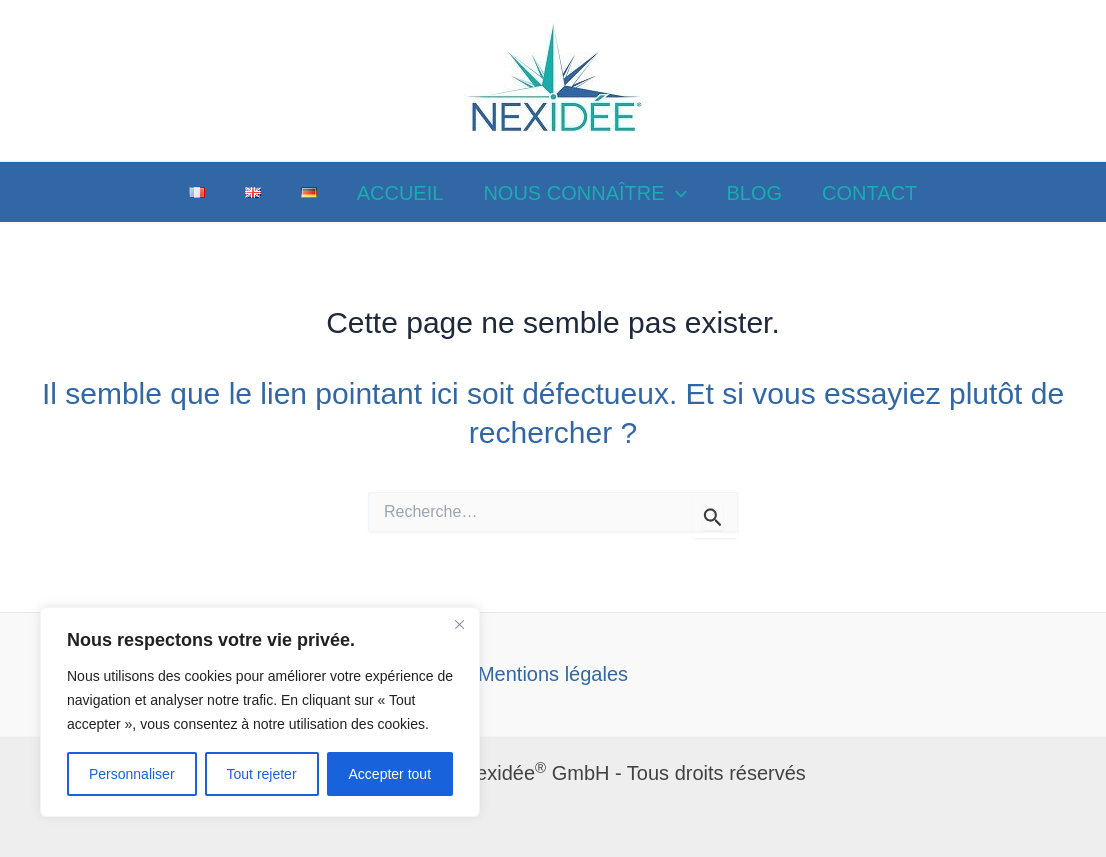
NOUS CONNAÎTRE (584, 193)
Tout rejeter (262, 774)
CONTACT (869, 193)
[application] (676, 193)
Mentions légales (553, 674)
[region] (260, 712)
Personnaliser (132, 774)
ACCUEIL (400, 193)
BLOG (755, 193)
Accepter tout (390, 774)
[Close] (459, 624)
